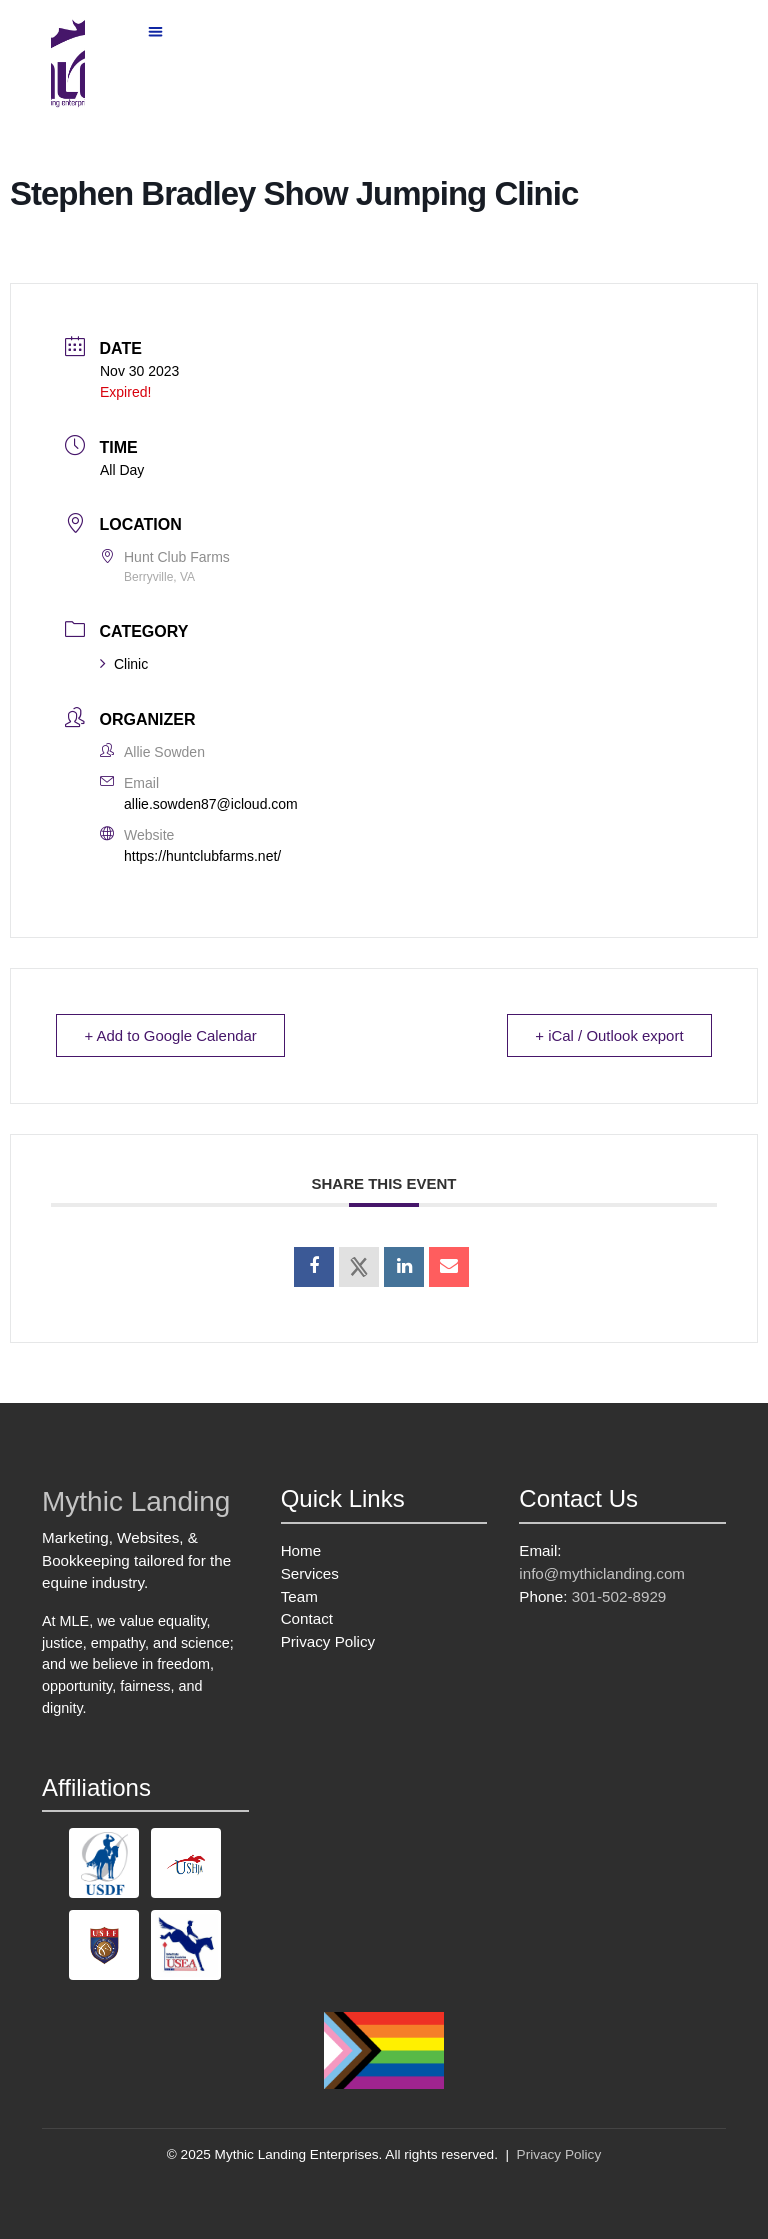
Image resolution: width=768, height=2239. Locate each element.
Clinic (124, 664)
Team (299, 1596)
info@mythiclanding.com (602, 1573)
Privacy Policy (328, 1641)
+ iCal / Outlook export (608, 1035)
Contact (307, 1618)
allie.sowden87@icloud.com (211, 804)
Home (301, 1550)
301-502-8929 (619, 1596)
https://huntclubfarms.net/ (202, 856)
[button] (156, 31)
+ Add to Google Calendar (171, 1035)
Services (310, 1573)
